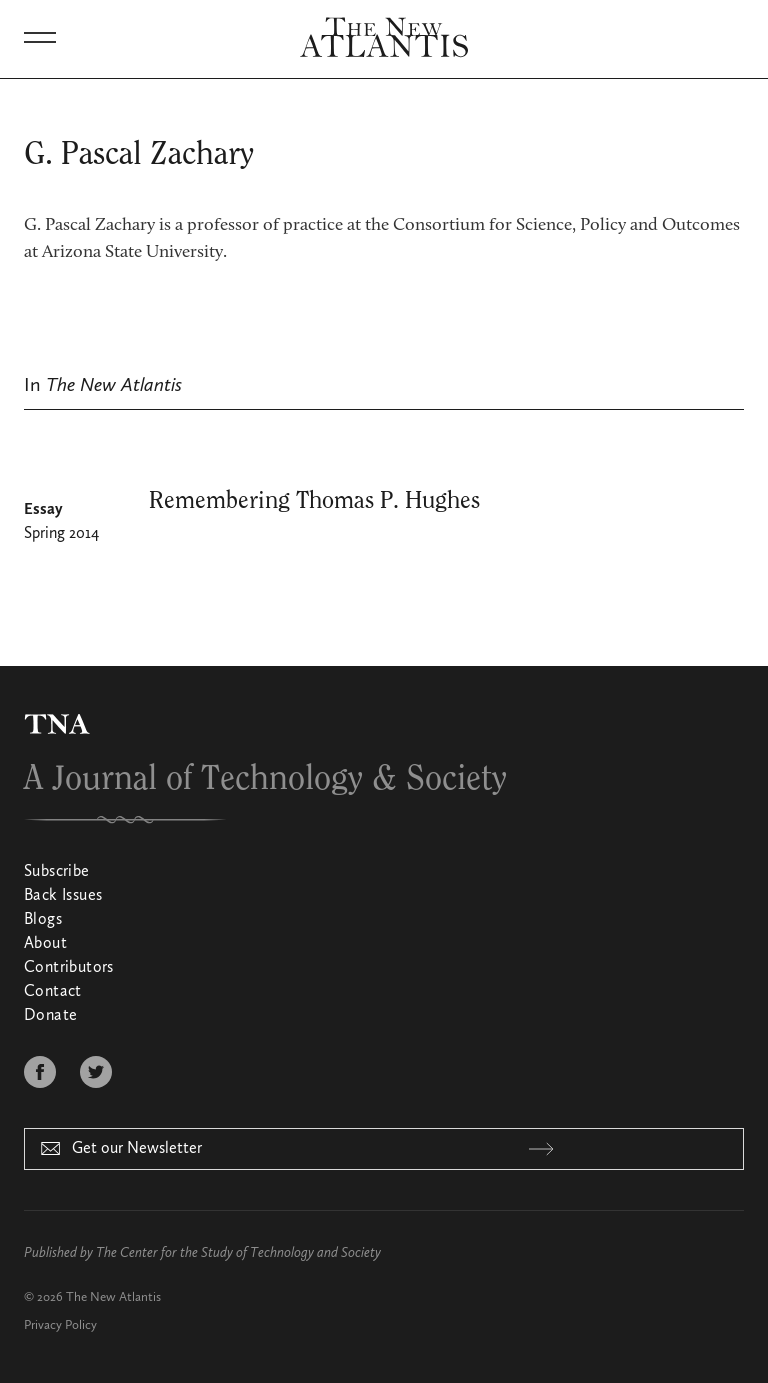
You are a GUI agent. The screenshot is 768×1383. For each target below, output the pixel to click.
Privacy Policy (60, 1325)
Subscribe (57, 872)
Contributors (69, 968)
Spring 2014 (61, 534)
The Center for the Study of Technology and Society (238, 1253)
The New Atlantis (113, 1297)
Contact (53, 992)
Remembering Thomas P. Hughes (314, 501)
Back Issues (63, 896)
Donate (50, 1016)
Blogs (43, 920)
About (45, 944)
